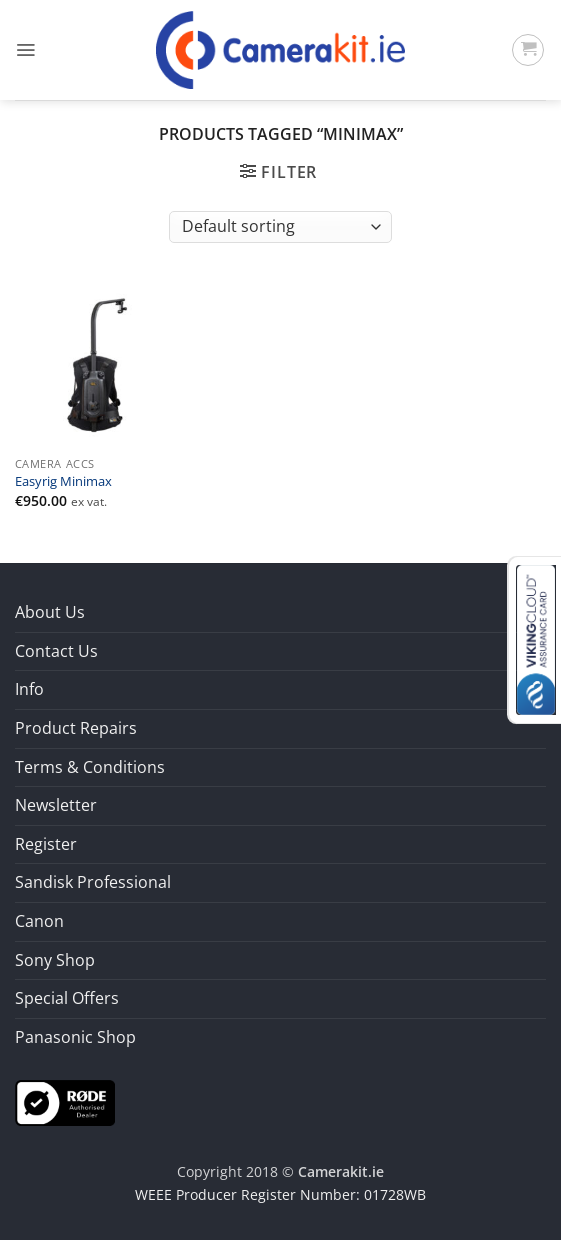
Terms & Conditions (90, 767)
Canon (39, 921)
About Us (50, 612)
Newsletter (56, 805)
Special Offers (67, 998)
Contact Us (56, 651)
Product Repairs (76, 728)
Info (29, 689)
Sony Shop (55, 960)
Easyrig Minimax (63, 482)
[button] (25, 50)
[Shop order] (280, 227)
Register (46, 844)
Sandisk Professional (93, 882)
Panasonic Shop (75, 1037)
